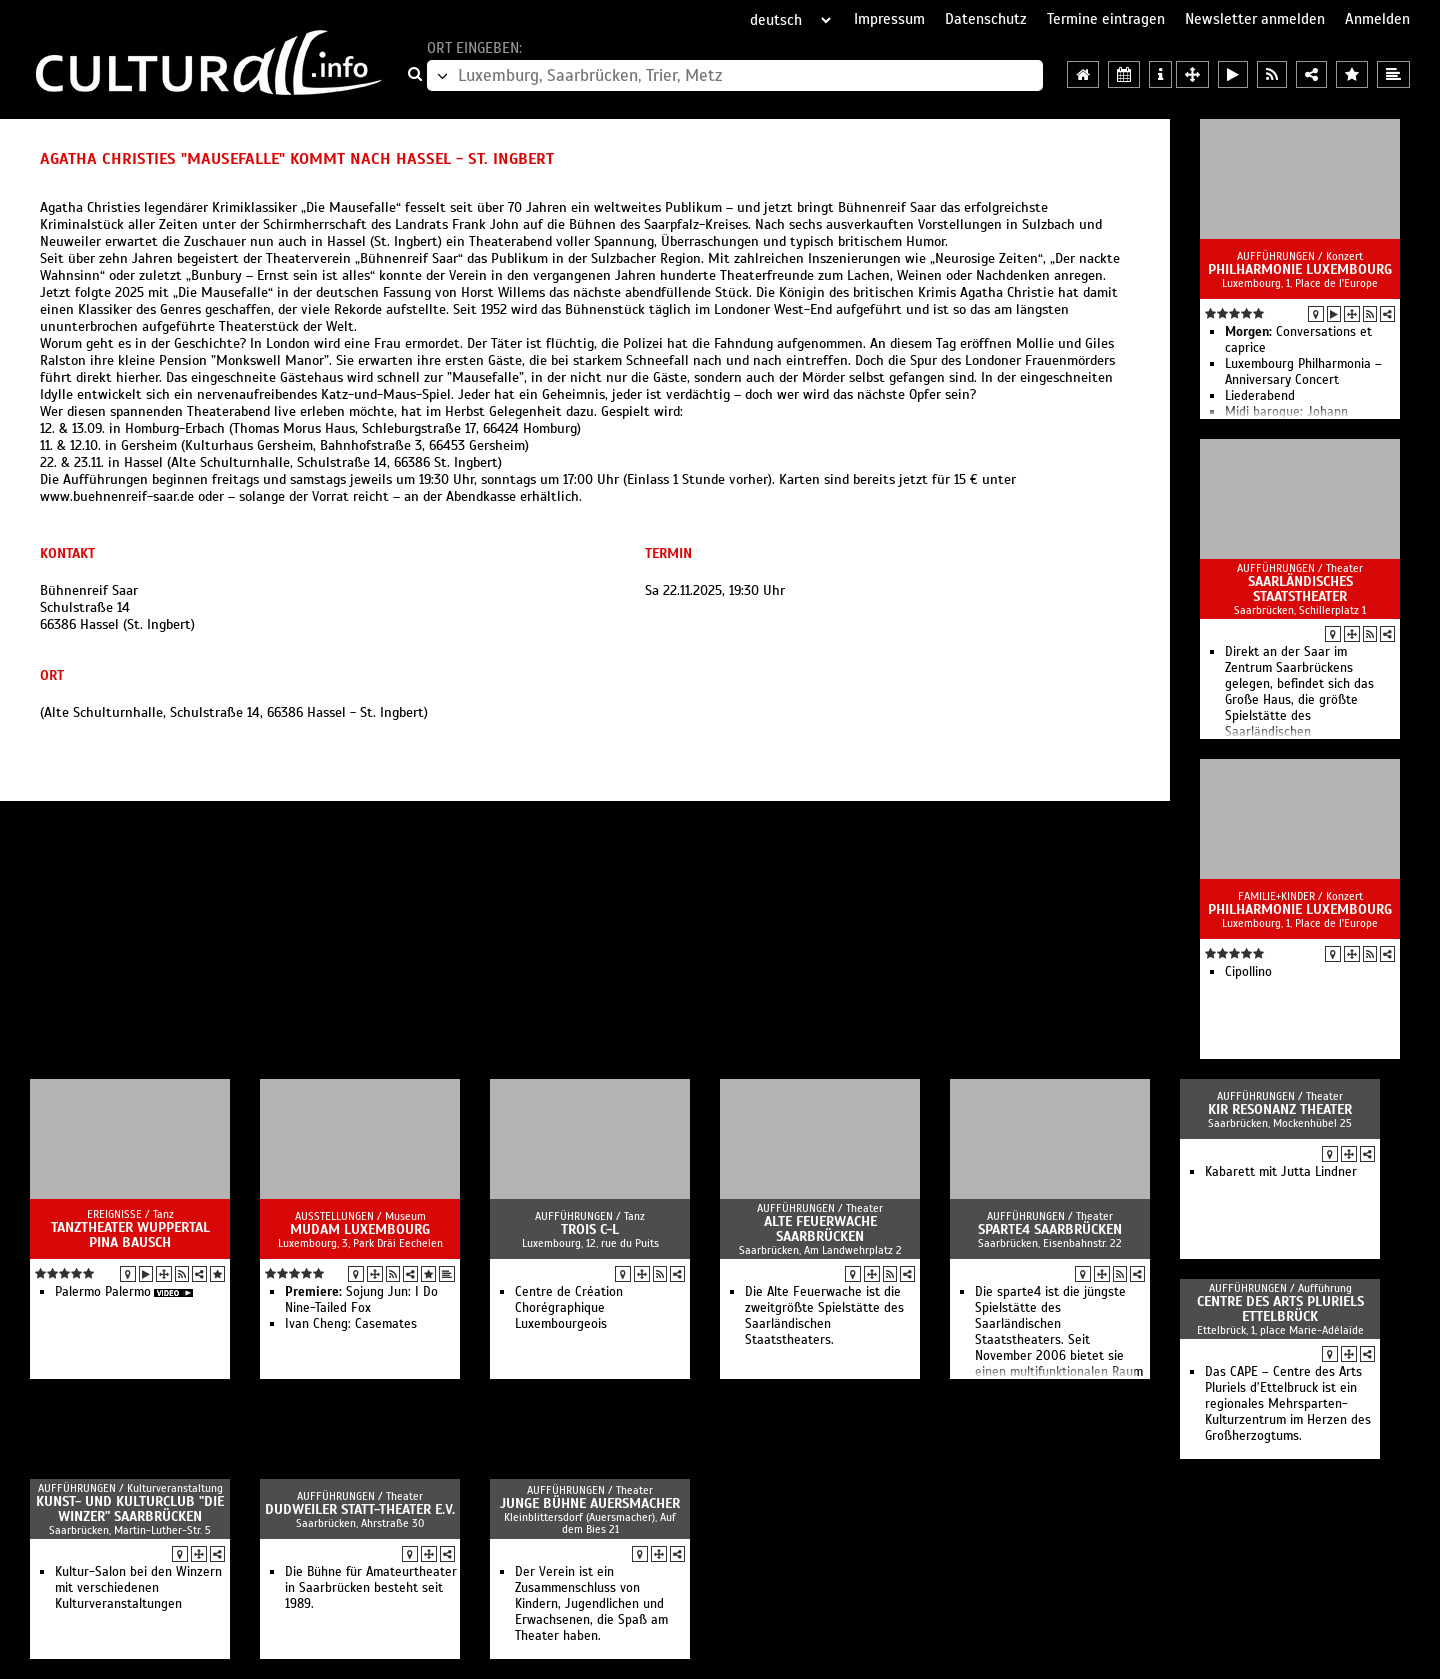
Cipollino (1248, 972)
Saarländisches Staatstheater (1300, 589)
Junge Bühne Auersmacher (590, 1503)
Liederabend (1260, 396)
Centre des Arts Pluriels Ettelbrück (1280, 1309)
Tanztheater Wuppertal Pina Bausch (130, 1235)
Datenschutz (986, 19)
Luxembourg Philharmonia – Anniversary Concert (1303, 372)
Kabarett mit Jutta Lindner (1281, 1172)
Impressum (889, 19)
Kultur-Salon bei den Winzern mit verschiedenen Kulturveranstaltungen (138, 1588)
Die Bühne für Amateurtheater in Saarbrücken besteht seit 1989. (371, 1588)
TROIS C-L (590, 1229)
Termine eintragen (1106, 19)
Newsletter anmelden (1255, 19)
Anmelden (1377, 19)
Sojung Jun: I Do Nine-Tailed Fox (361, 1300)
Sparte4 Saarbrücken (1050, 1229)
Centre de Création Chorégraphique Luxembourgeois (569, 1308)
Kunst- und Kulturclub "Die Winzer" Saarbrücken (130, 1509)
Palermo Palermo (103, 1292)
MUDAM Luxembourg (360, 1229)
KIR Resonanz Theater (1280, 1109)
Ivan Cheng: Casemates (351, 1324)
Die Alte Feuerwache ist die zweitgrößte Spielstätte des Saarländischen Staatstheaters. (824, 1316)
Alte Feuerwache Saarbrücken (820, 1229)
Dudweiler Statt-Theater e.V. (360, 1509)
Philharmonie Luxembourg (1300, 269)
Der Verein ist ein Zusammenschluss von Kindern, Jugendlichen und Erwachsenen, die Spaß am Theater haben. (591, 1604)
